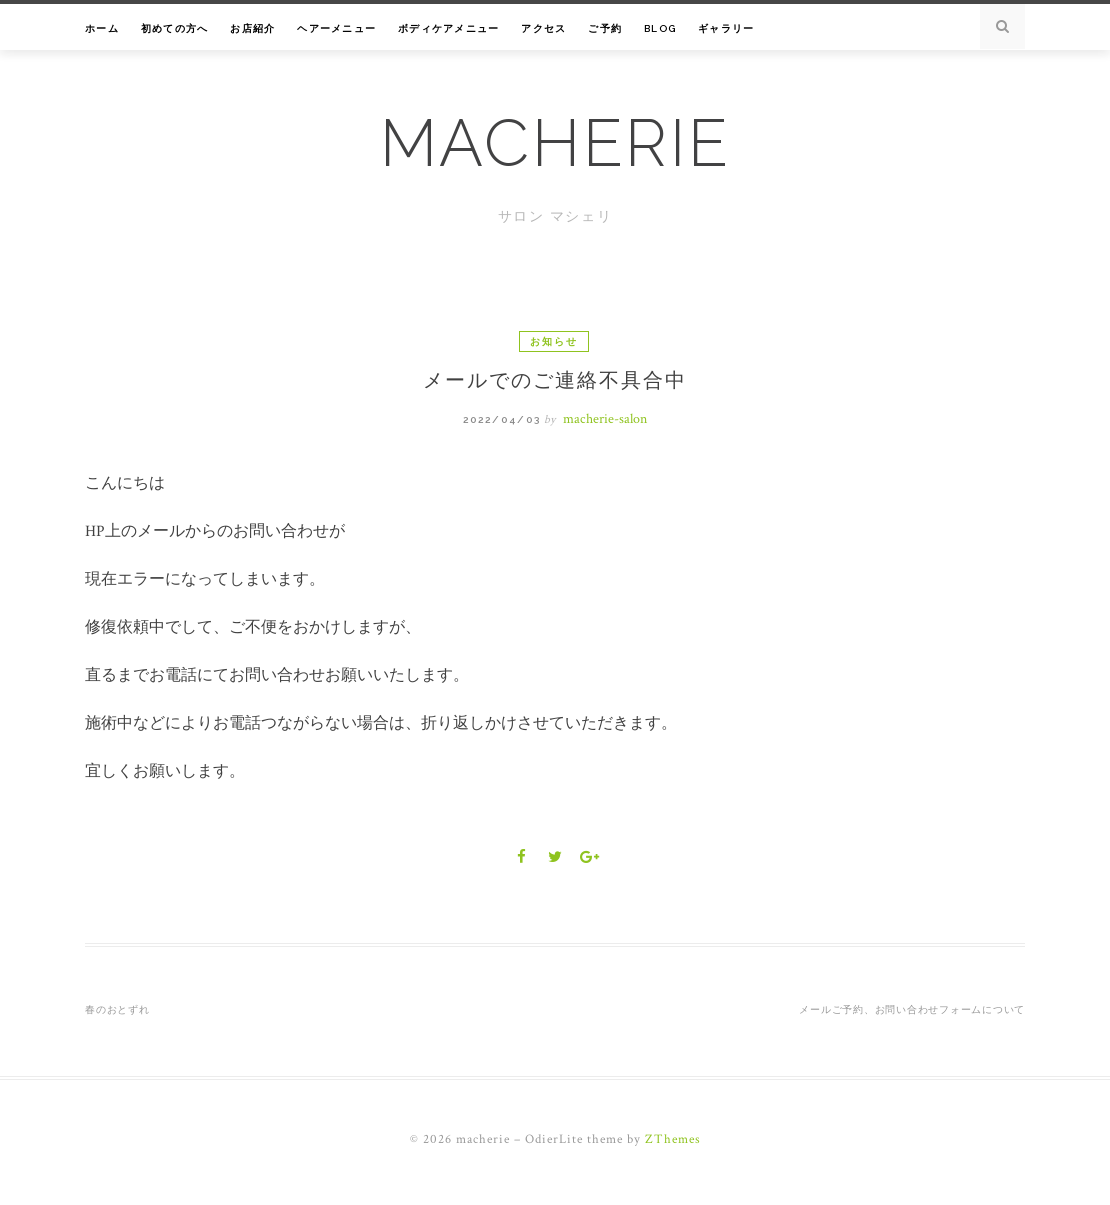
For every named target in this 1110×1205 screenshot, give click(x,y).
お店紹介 (252, 28)
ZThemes (673, 1139)
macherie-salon (605, 419)
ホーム (102, 28)
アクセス (543, 28)
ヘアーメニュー (336, 28)
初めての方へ (175, 28)
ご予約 (605, 28)
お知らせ (554, 341)
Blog (660, 28)
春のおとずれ (117, 1009)
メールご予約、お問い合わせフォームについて (912, 1009)
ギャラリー (726, 28)
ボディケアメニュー (448, 28)
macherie (555, 143)
